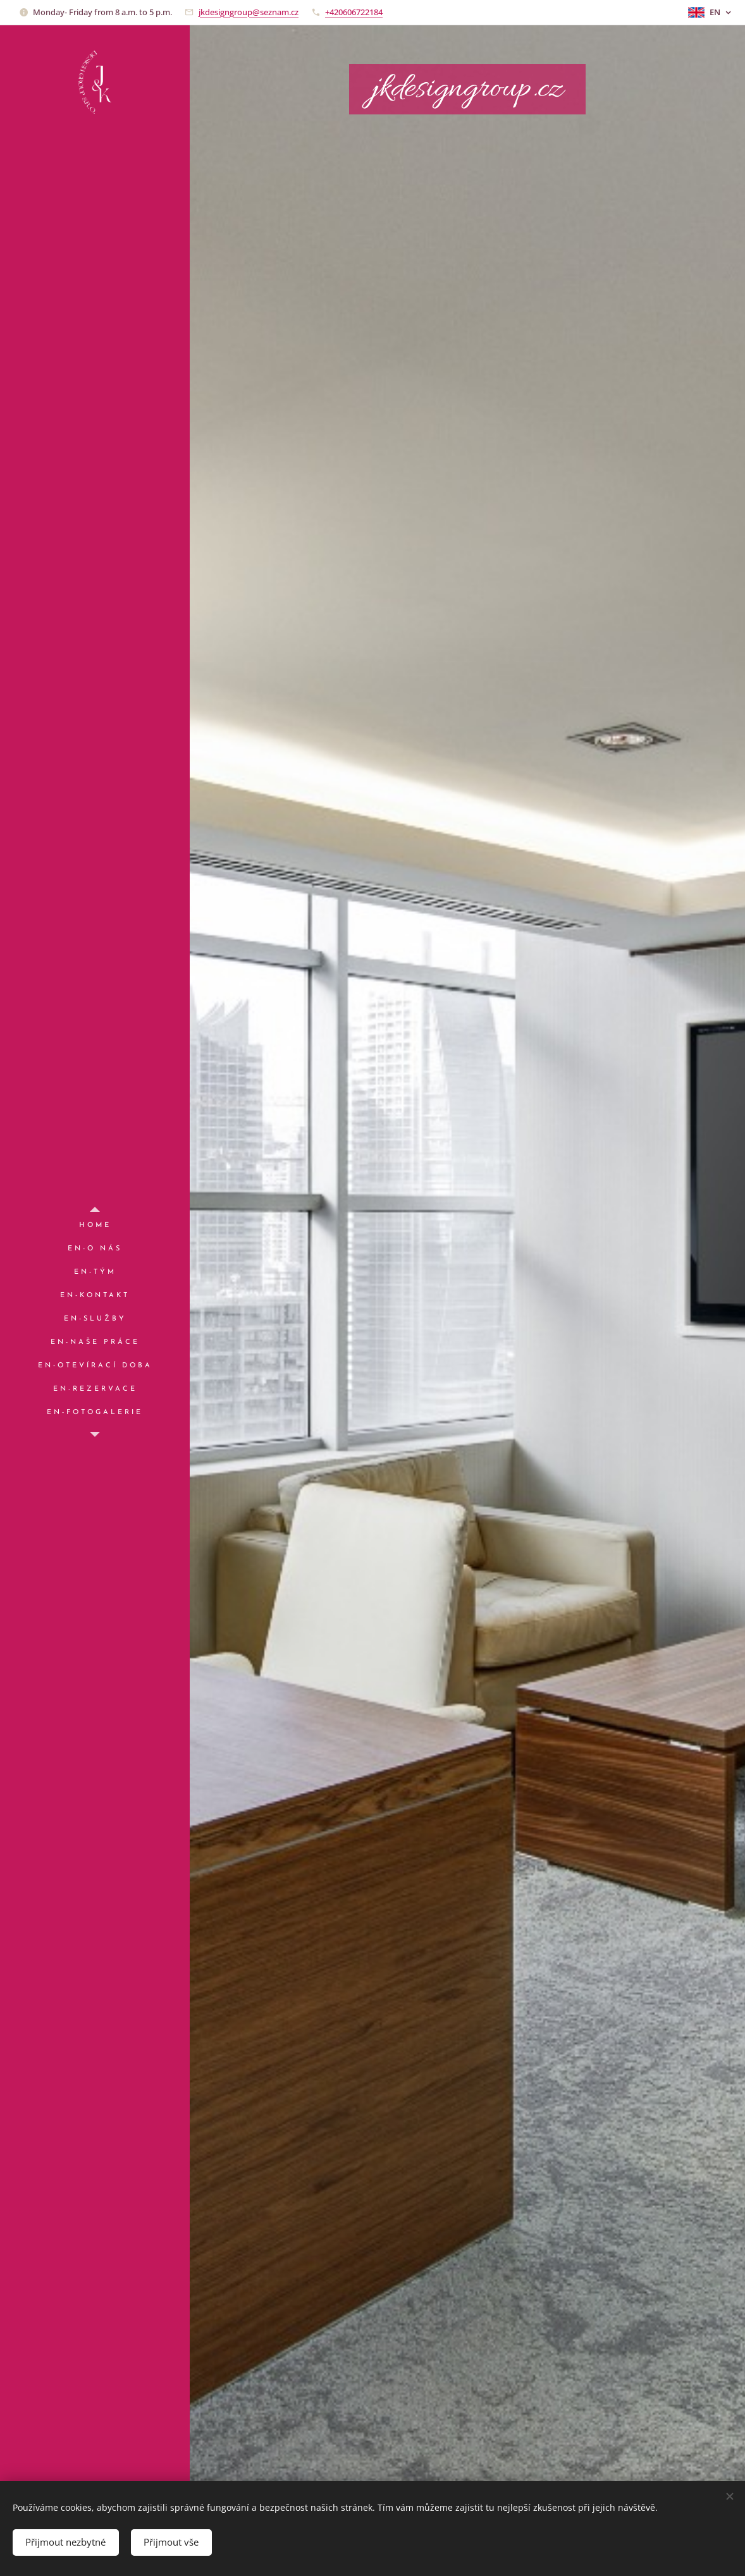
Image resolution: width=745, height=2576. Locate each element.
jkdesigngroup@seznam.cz (249, 12)
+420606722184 (354, 12)
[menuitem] (95, 1225)
